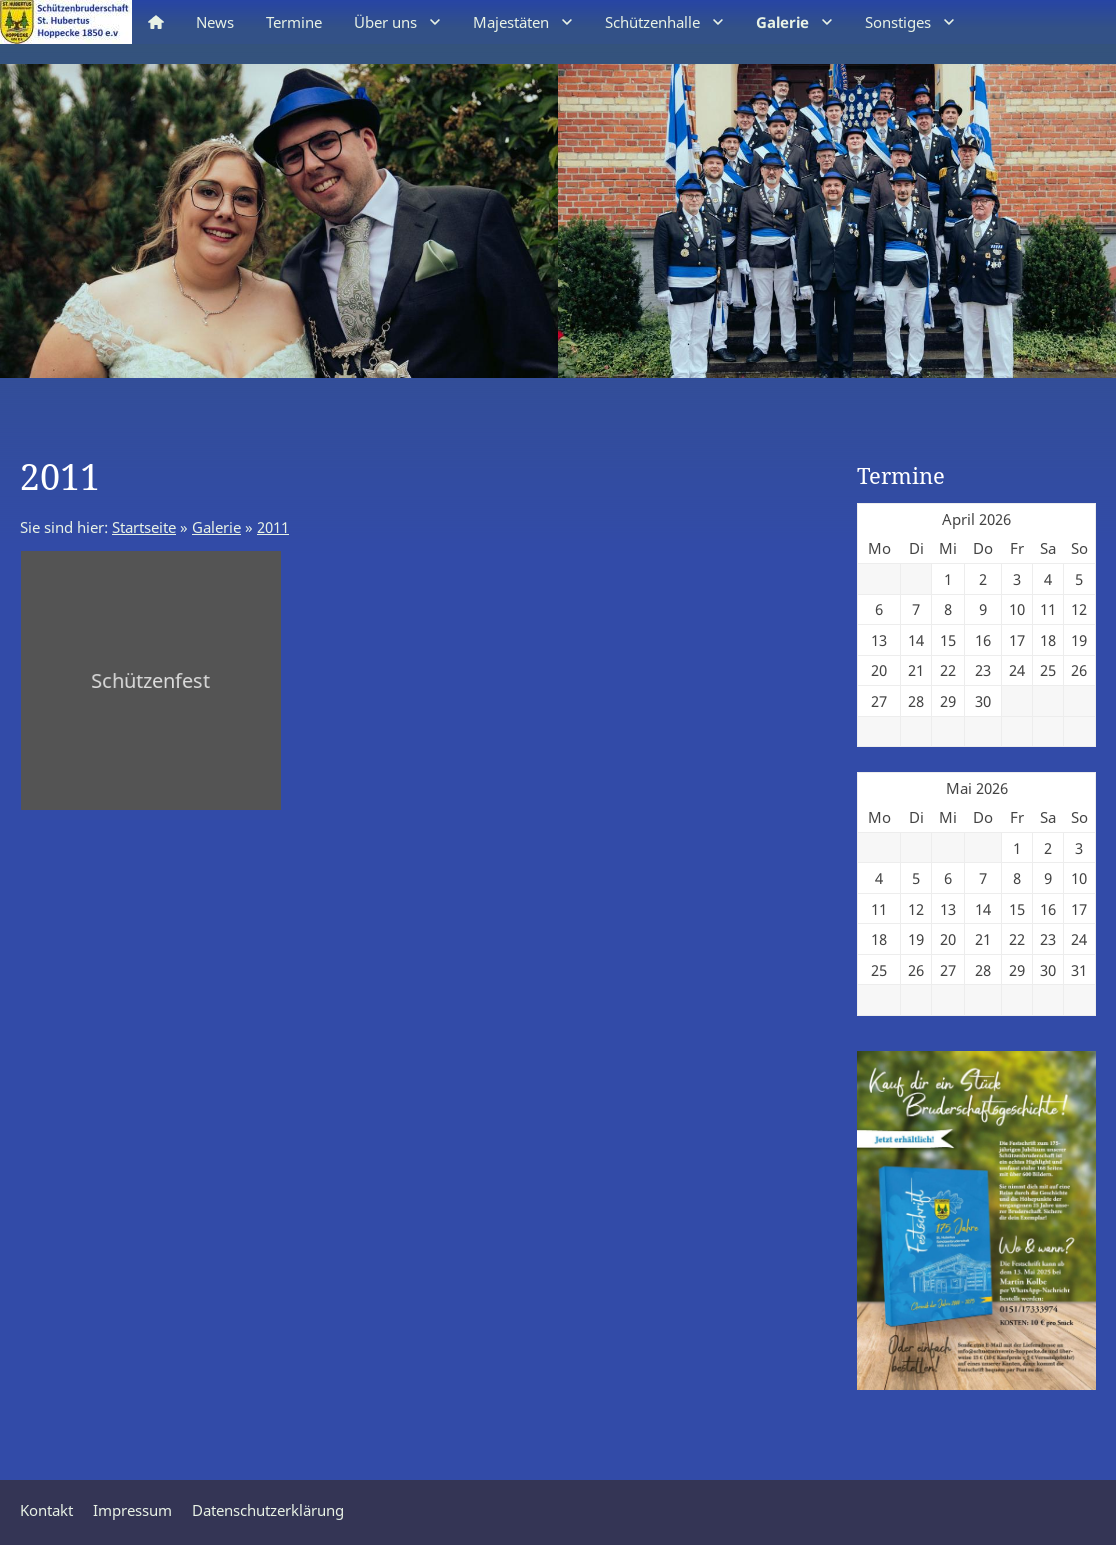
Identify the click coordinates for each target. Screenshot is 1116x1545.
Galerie (216, 527)
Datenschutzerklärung (268, 1510)
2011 (273, 527)
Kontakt (46, 1510)
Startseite (144, 527)
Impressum (132, 1510)
